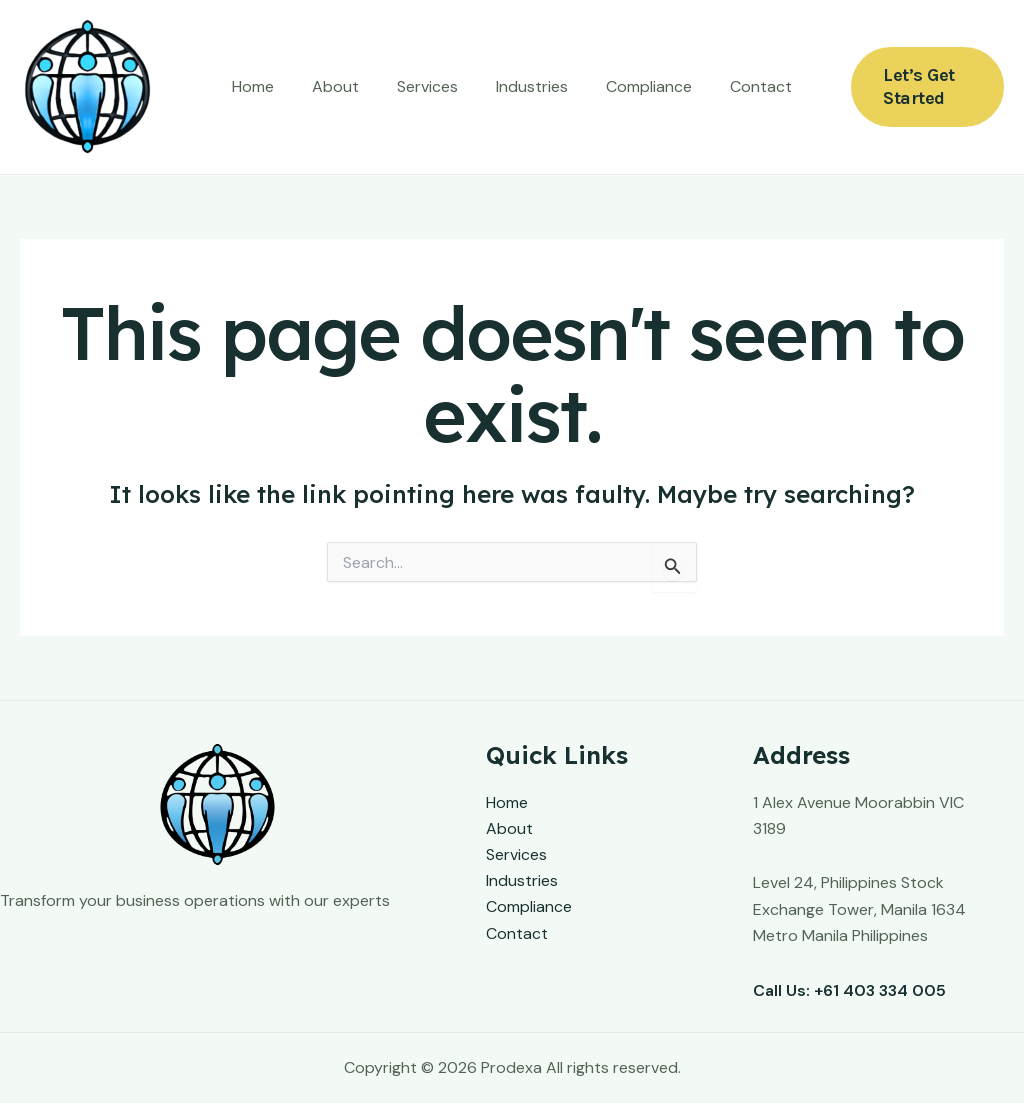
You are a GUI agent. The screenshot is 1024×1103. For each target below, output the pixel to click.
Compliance (640, 86)
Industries (529, 86)
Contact (746, 86)
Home (268, 86)
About (344, 86)
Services (430, 86)
